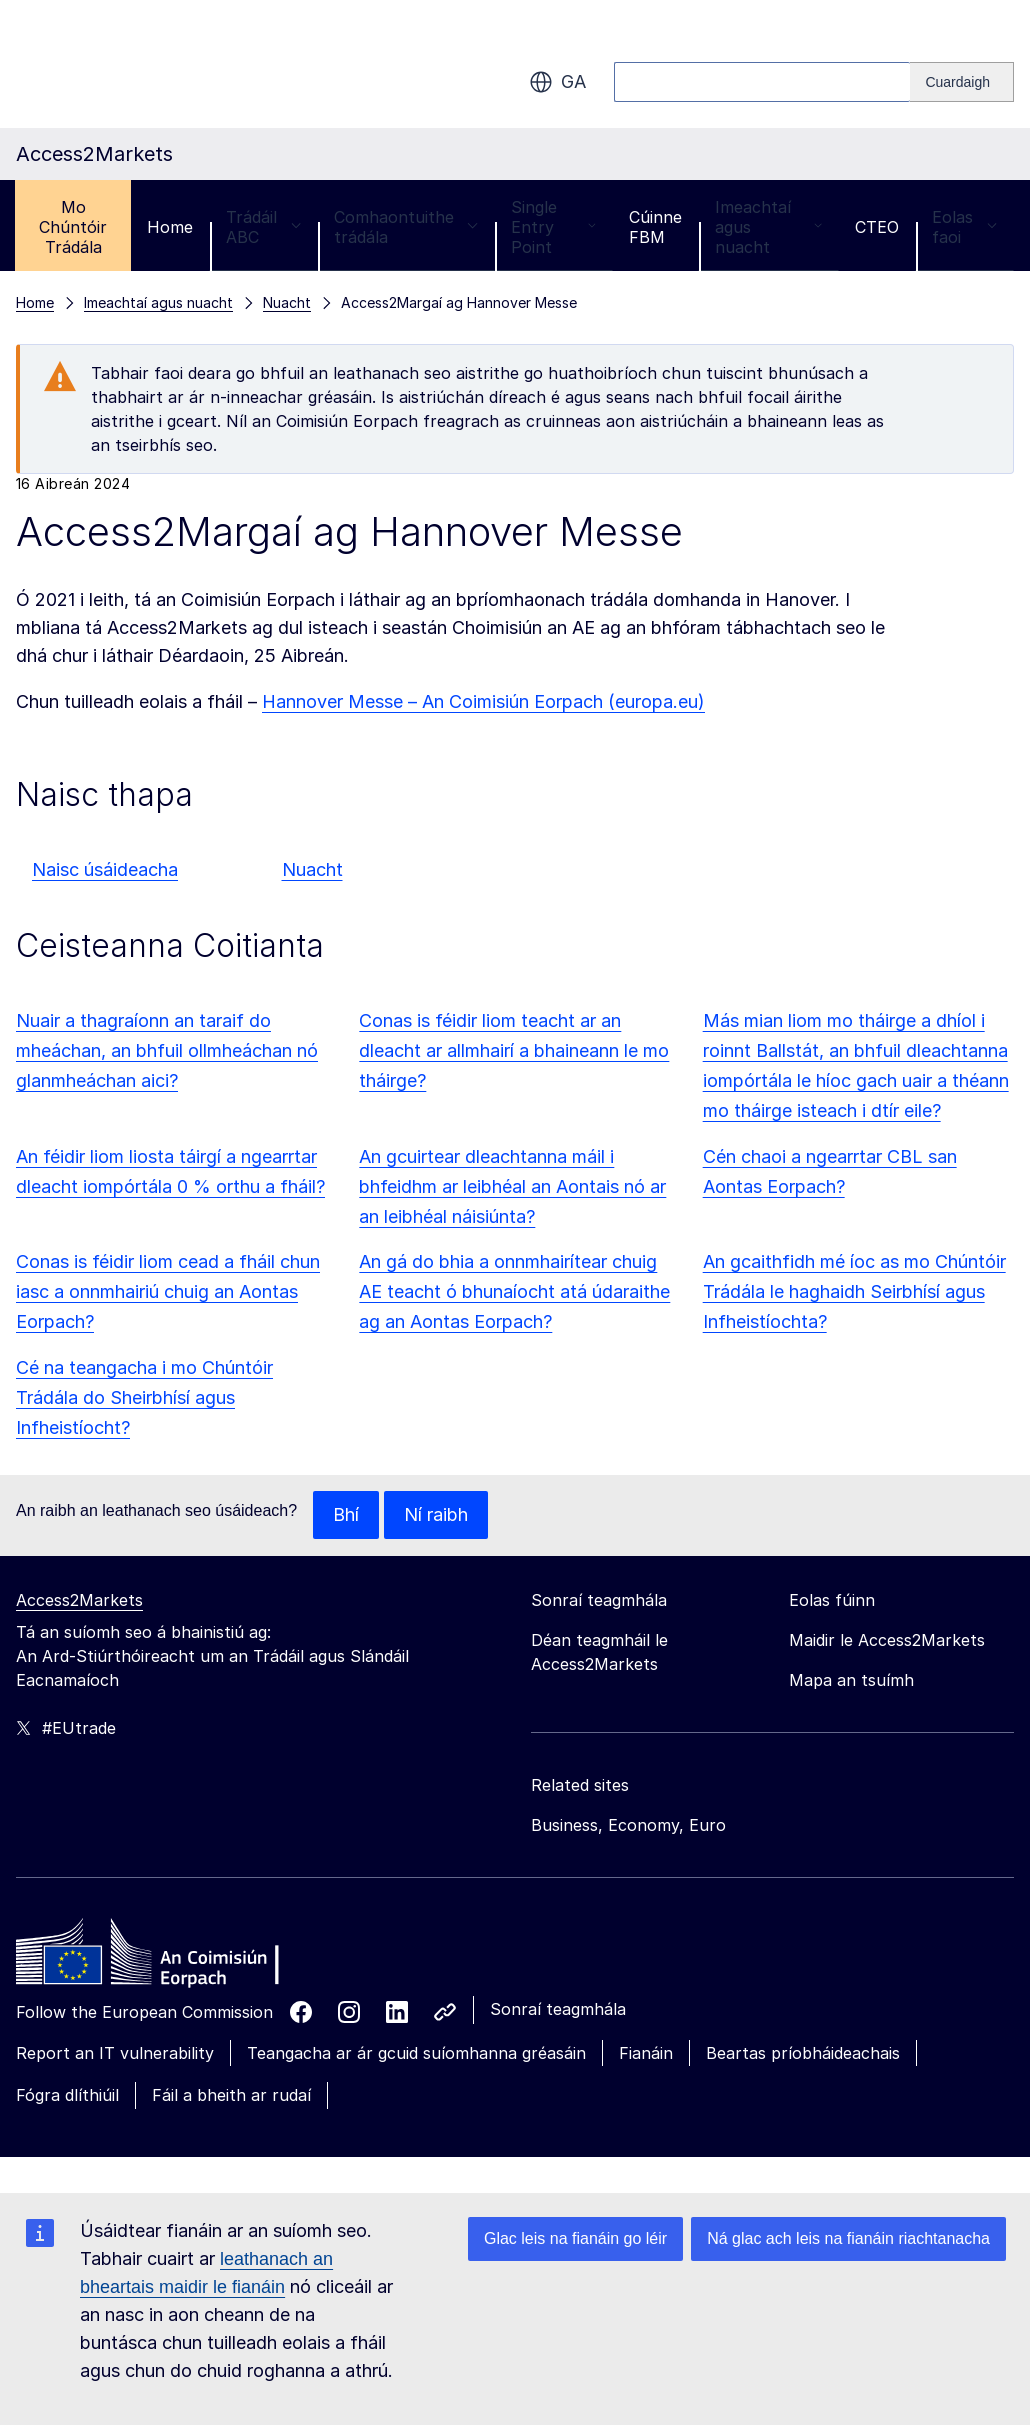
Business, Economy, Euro (628, 1825)
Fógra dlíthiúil (67, 2095)
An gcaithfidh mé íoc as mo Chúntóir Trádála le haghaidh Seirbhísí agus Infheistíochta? (854, 1291)
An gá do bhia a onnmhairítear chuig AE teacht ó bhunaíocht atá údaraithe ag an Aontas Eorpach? (514, 1291)
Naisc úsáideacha (105, 869)
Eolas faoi (964, 227)
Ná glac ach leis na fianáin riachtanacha (848, 2238)
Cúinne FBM (655, 227)
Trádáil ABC (263, 227)
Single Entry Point (553, 227)
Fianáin (646, 2053)
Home (170, 227)
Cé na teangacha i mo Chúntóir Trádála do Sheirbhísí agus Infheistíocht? (144, 1397)
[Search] (962, 82)
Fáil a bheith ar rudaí (231, 2095)
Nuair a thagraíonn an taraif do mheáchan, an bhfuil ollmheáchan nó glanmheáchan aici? (167, 1050)
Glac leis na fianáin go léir (575, 2238)
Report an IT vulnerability (115, 2053)
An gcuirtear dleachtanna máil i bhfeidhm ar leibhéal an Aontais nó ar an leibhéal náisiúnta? (512, 1186)
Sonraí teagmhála (558, 2009)
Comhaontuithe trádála (406, 227)
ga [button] (557, 82)
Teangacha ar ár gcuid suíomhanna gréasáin (416, 2053)
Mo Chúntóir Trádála (73, 227)
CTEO (877, 227)
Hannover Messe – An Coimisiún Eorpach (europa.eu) (483, 701)
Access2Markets (79, 1600)
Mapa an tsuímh (851, 1680)
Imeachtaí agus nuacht (768, 227)
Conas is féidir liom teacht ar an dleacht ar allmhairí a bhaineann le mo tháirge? (514, 1050)
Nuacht (312, 869)
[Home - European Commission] (161, 1957)
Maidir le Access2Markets (887, 1640)
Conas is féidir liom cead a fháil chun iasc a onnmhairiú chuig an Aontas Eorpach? (168, 1291)
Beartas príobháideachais (803, 2053)
